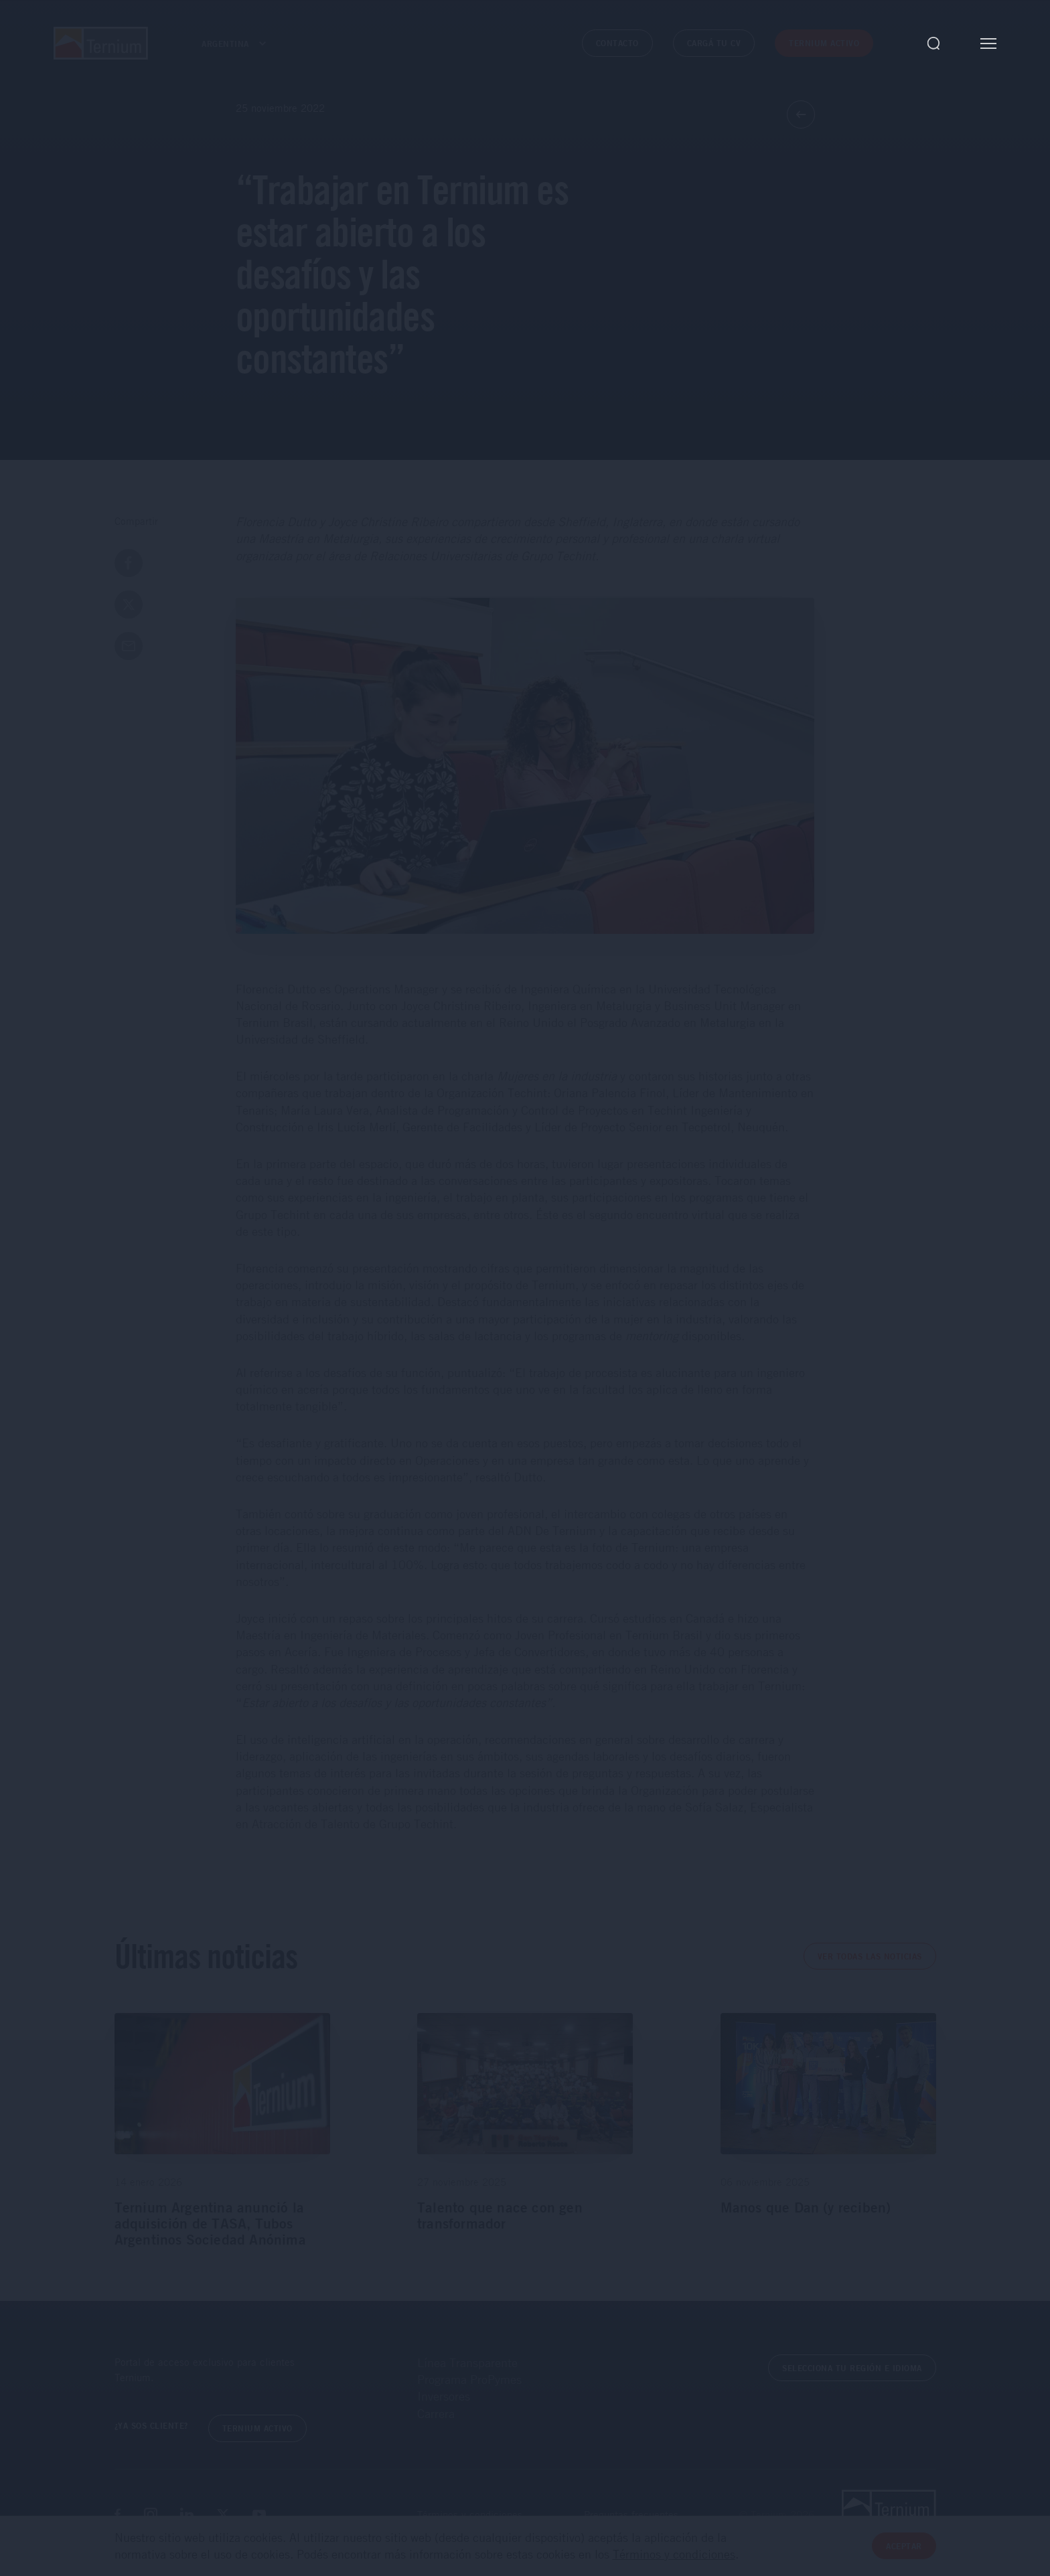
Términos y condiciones (469, 2514)
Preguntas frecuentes (631, 2514)
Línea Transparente (467, 2362)
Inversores (443, 2396)
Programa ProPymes (469, 2379)
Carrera (436, 2413)
